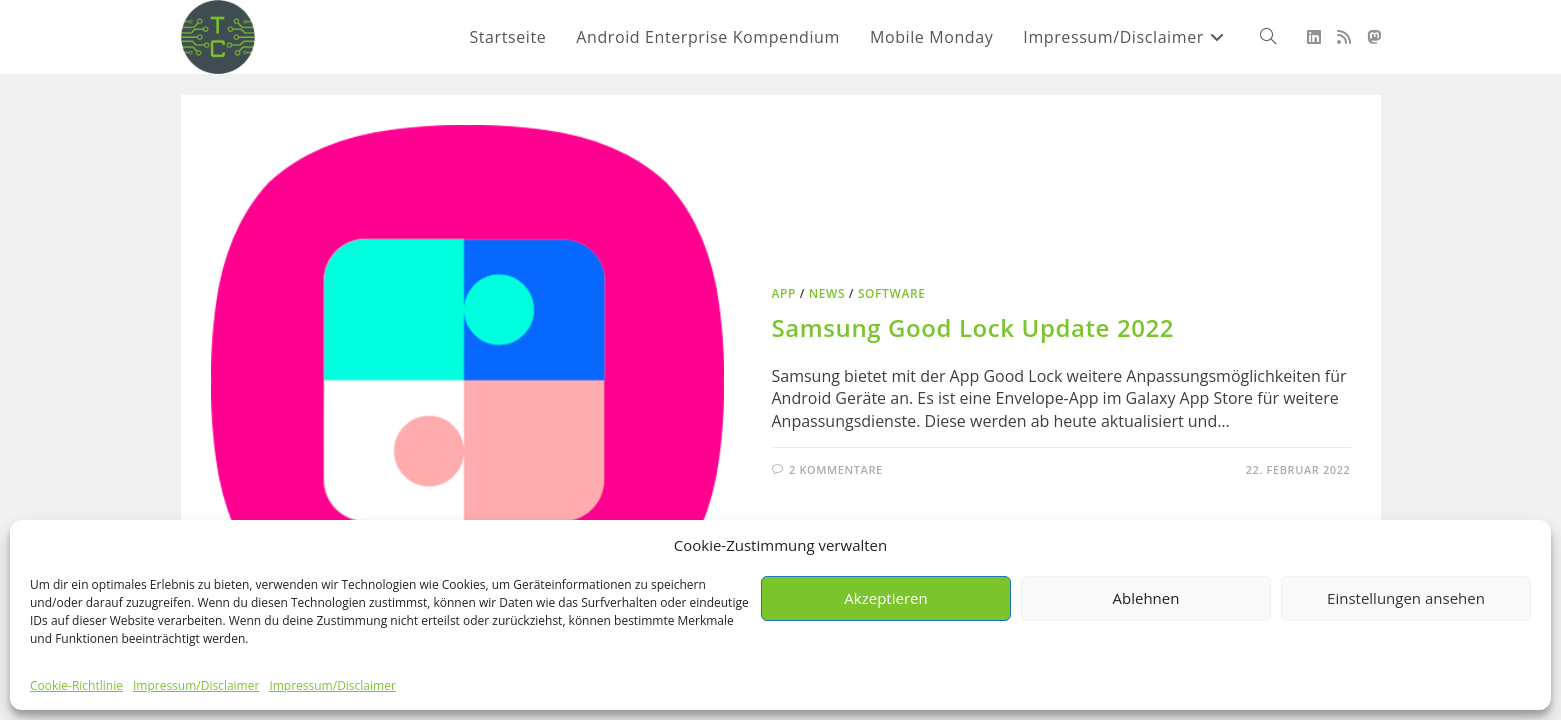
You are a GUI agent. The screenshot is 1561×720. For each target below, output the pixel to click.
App (784, 293)
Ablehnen (1146, 598)
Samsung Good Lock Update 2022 (973, 327)
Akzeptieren (885, 598)
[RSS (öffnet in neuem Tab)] (1344, 37)
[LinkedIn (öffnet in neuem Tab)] (1314, 37)
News (827, 293)
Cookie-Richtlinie (76, 685)
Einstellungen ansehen (1406, 598)
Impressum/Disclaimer (196, 685)
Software (892, 293)
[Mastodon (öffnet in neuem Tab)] (1374, 37)
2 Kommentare (836, 469)
